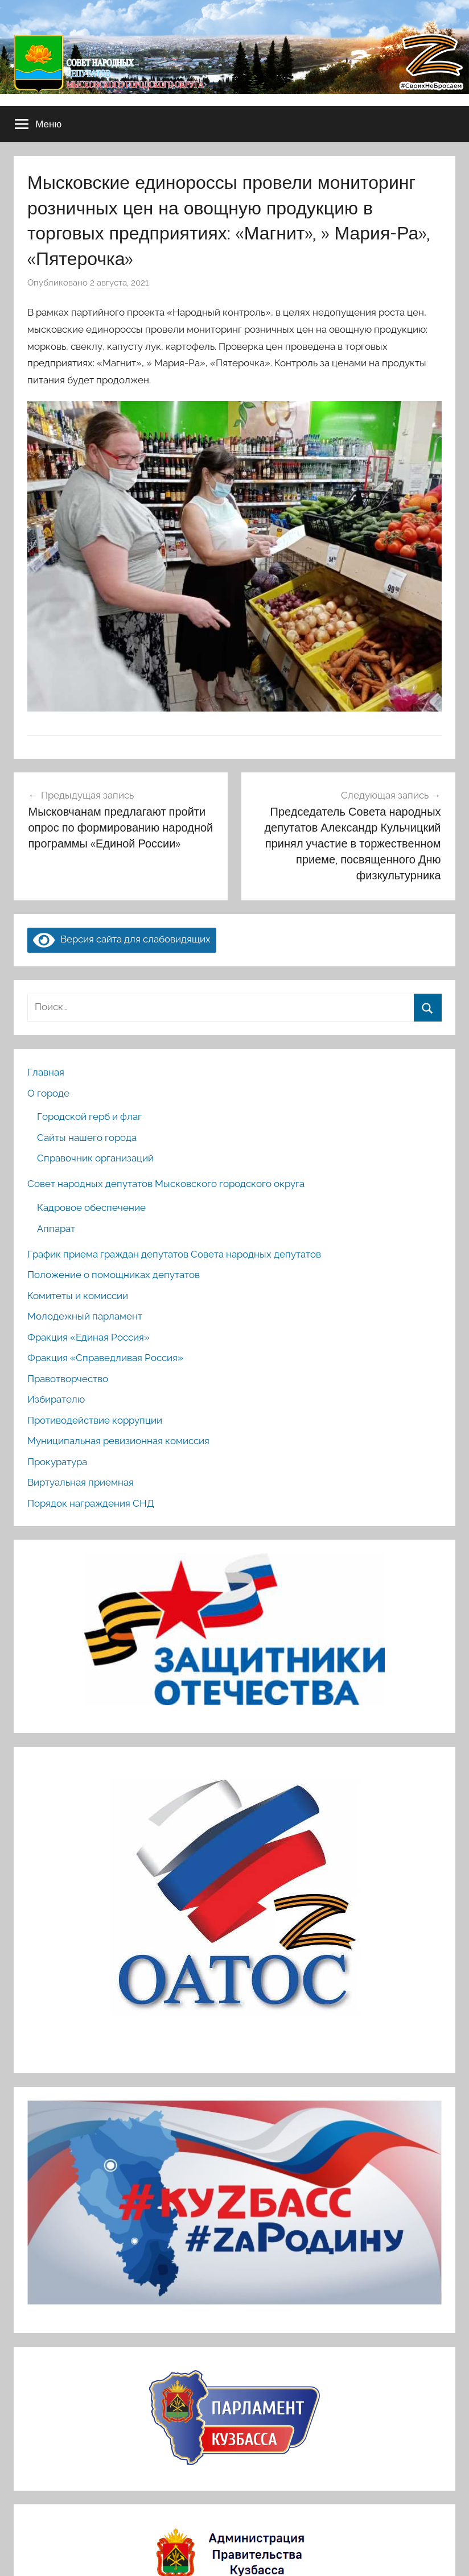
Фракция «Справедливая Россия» (105, 1357)
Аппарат (56, 1228)
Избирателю (56, 1399)
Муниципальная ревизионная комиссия (118, 1440)
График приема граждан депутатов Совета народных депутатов (174, 1254)
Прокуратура (57, 1461)
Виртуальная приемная (80, 1482)
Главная (45, 1072)
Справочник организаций (95, 1158)
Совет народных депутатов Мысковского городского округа (166, 1183)
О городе (48, 1093)
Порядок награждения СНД (90, 1503)
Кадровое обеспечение (91, 1207)
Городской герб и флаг (89, 1116)
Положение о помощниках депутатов (113, 1274)
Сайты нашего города (87, 1137)
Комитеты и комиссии (77, 1295)
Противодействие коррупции (94, 1420)
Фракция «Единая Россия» (88, 1337)
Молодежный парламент (84, 1316)
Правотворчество (67, 1378)
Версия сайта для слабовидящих (122, 939)
